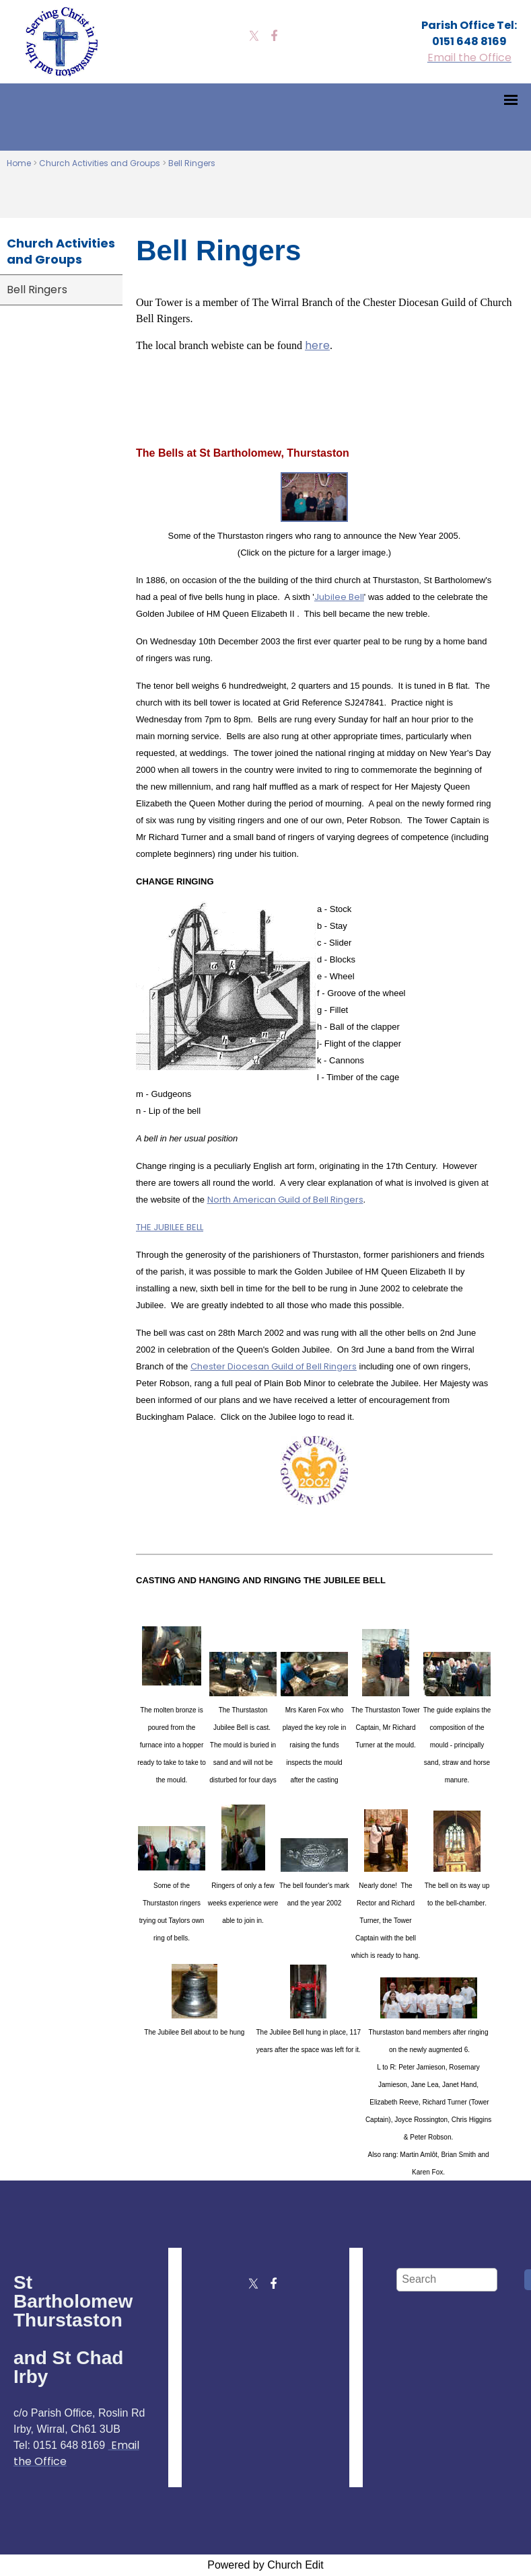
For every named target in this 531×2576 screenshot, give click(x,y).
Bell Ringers (191, 163)
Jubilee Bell (339, 597)
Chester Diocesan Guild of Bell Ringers (273, 1366)
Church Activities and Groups (99, 163)
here (317, 345)
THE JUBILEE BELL (169, 1227)
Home (19, 163)
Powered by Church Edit (265, 2565)
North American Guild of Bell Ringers (285, 1199)
